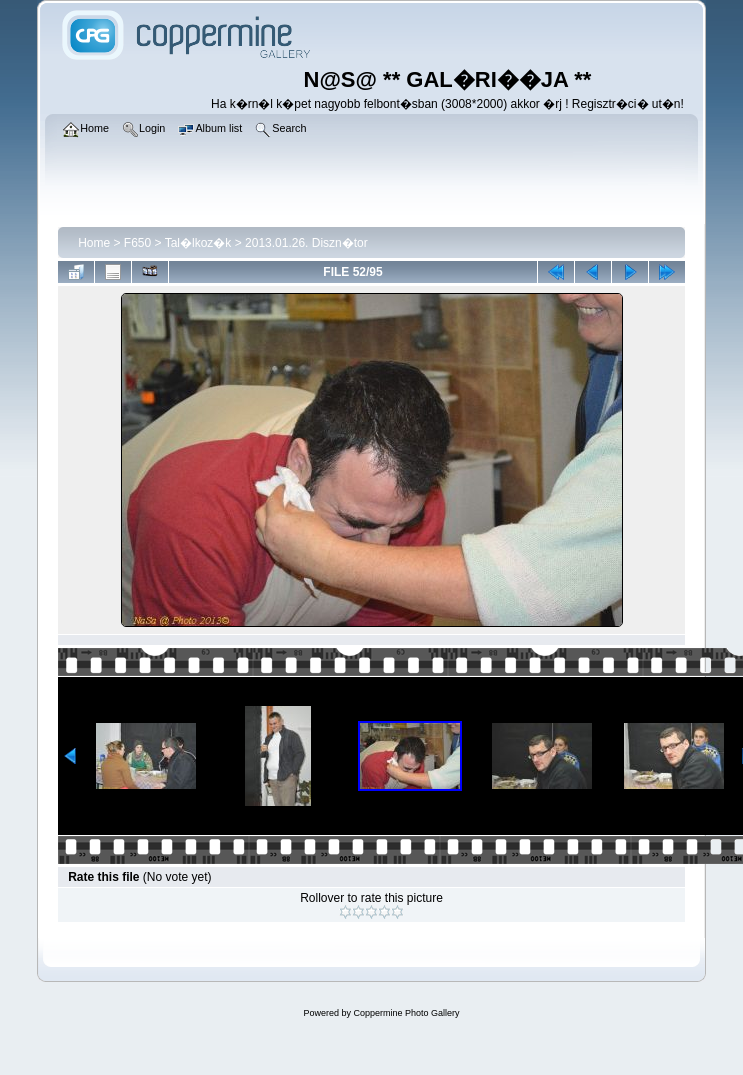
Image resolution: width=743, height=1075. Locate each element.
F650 (137, 243)
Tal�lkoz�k (198, 243)
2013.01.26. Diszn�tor (306, 243)
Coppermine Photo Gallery (406, 1013)
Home (94, 243)
